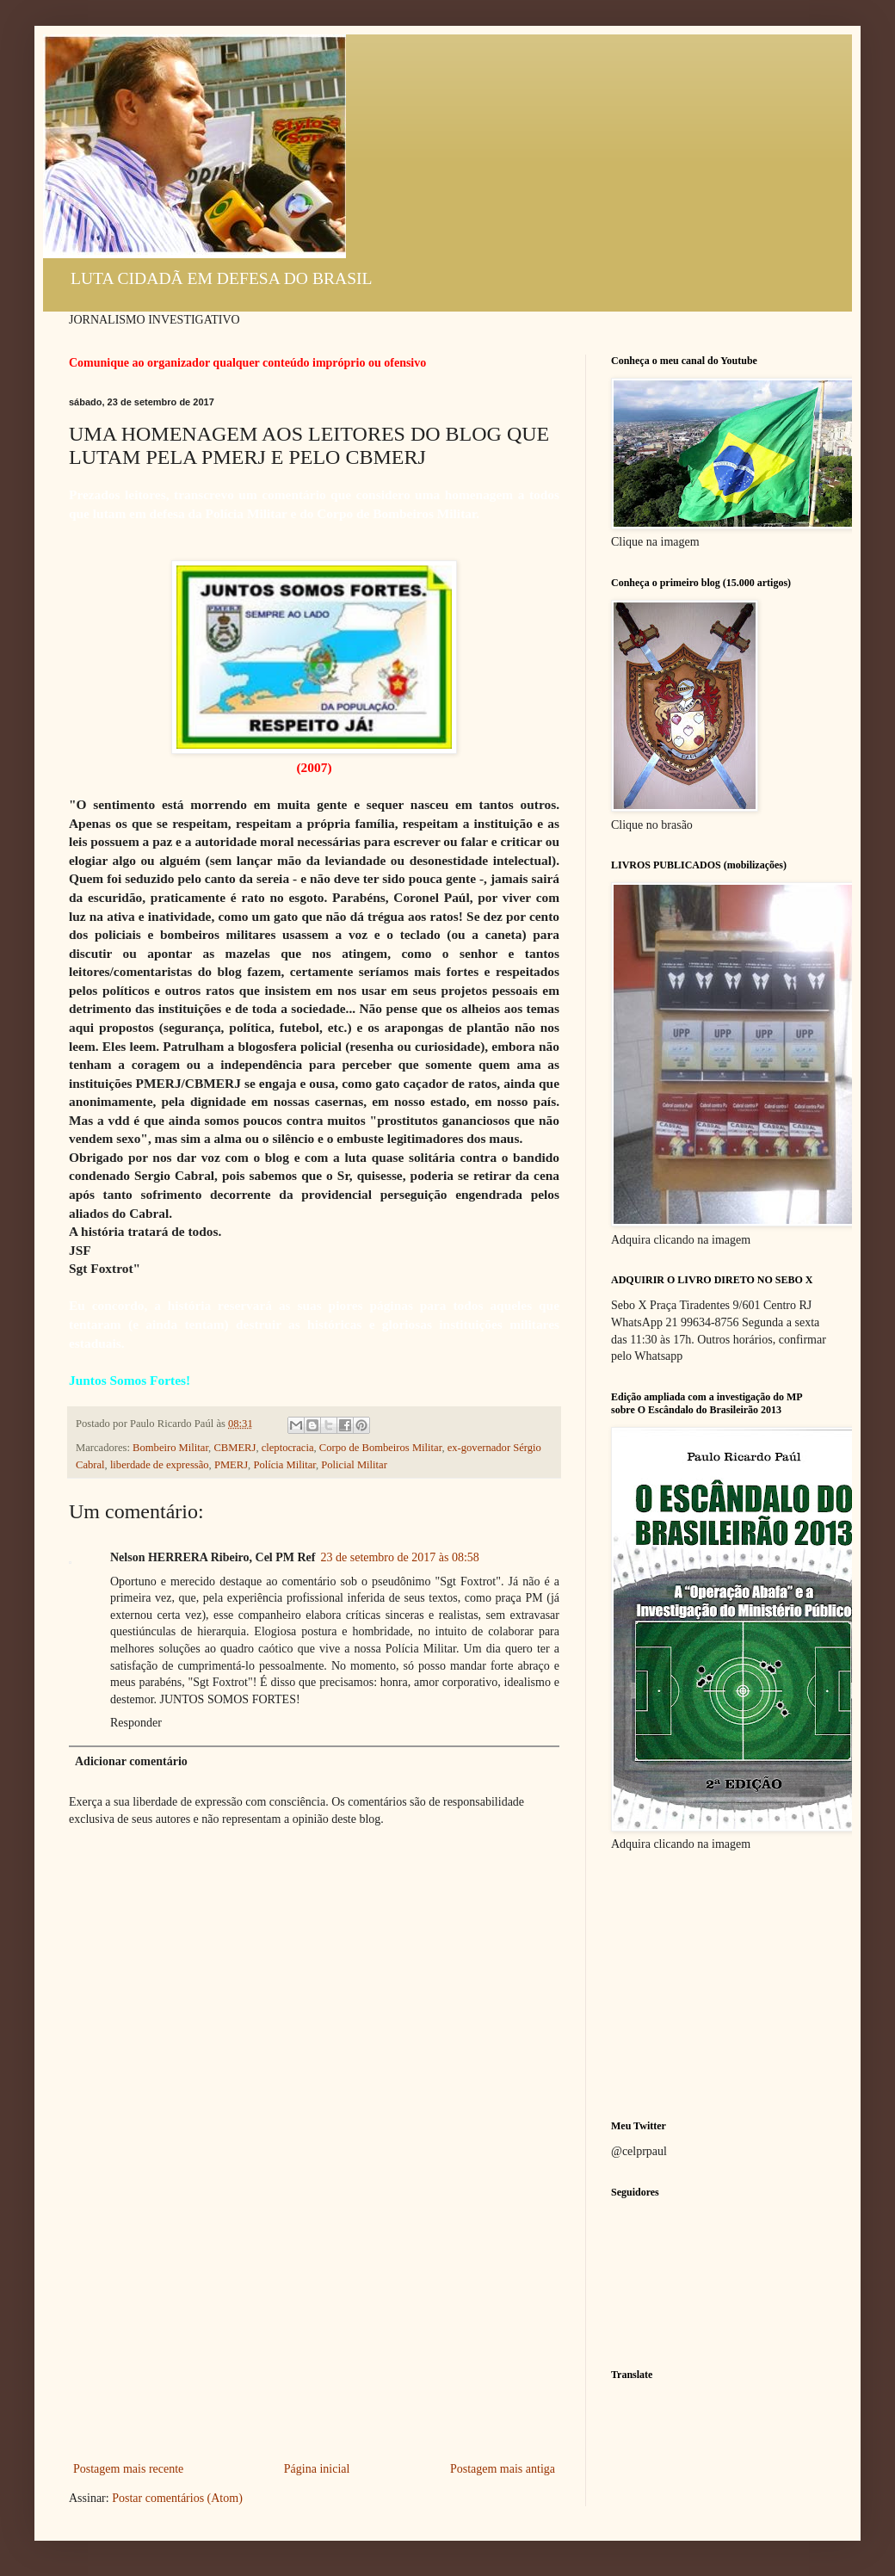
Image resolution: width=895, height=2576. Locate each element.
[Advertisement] (314, 2329)
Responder (136, 1722)
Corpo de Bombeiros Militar (380, 1448)
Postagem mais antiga (502, 2468)
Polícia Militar (284, 1465)
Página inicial (317, 2468)
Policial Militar (354, 1465)
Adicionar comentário (131, 1761)
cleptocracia (288, 1448)
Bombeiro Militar (170, 1448)
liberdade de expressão (159, 1465)
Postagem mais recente (128, 2468)
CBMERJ (234, 1448)
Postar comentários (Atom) (177, 2498)
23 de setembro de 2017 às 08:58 (400, 1557)
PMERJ (231, 1465)
